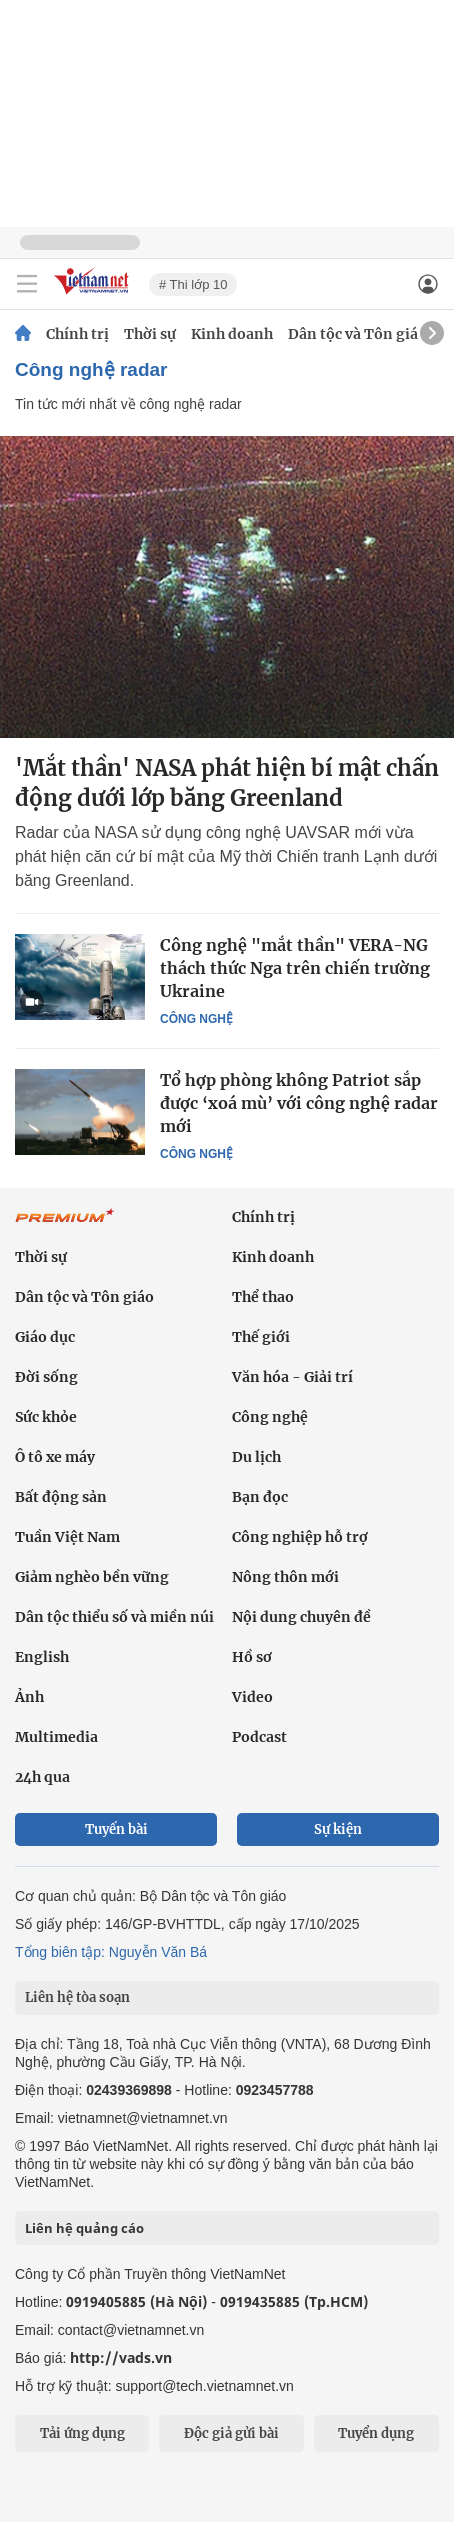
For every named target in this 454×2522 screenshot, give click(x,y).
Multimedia (56, 1737)
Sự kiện (338, 1829)
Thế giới (261, 1337)
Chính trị (77, 334)
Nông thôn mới (285, 1577)
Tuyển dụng (376, 2433)
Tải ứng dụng (82, 2433)
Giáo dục (45, 1337)
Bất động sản (61, 1497)
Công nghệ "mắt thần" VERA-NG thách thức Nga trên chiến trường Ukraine (295, 968)
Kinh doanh (232, 334)
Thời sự (150, 334)
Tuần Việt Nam (67, 1537)
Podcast (259, 1737)
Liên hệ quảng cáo (84, 2228)
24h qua (42, 1777)
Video (252, 1697)
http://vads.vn (121, 2357)
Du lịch (256, 1457)
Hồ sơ (252, 1657)
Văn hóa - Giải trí (292, 1377)
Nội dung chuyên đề (301, 1617)
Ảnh (29, 1697)
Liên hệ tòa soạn (77, 1997)
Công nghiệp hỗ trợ (300, 1537)
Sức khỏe (46, 1417)
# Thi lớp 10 (193, 284)
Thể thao (263, 1297)
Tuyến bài (116, 1829)
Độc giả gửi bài (231, 2433)
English (42, 1657)
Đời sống (46, 1377)
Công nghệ (196, 1019)
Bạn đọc (260, 1497)
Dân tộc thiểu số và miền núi (114, 1617)
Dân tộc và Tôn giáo (357, 334)
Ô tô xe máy (55, 1457)
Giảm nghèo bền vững (92, 1577)
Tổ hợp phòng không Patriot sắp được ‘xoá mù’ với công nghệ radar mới (299, 1103)
